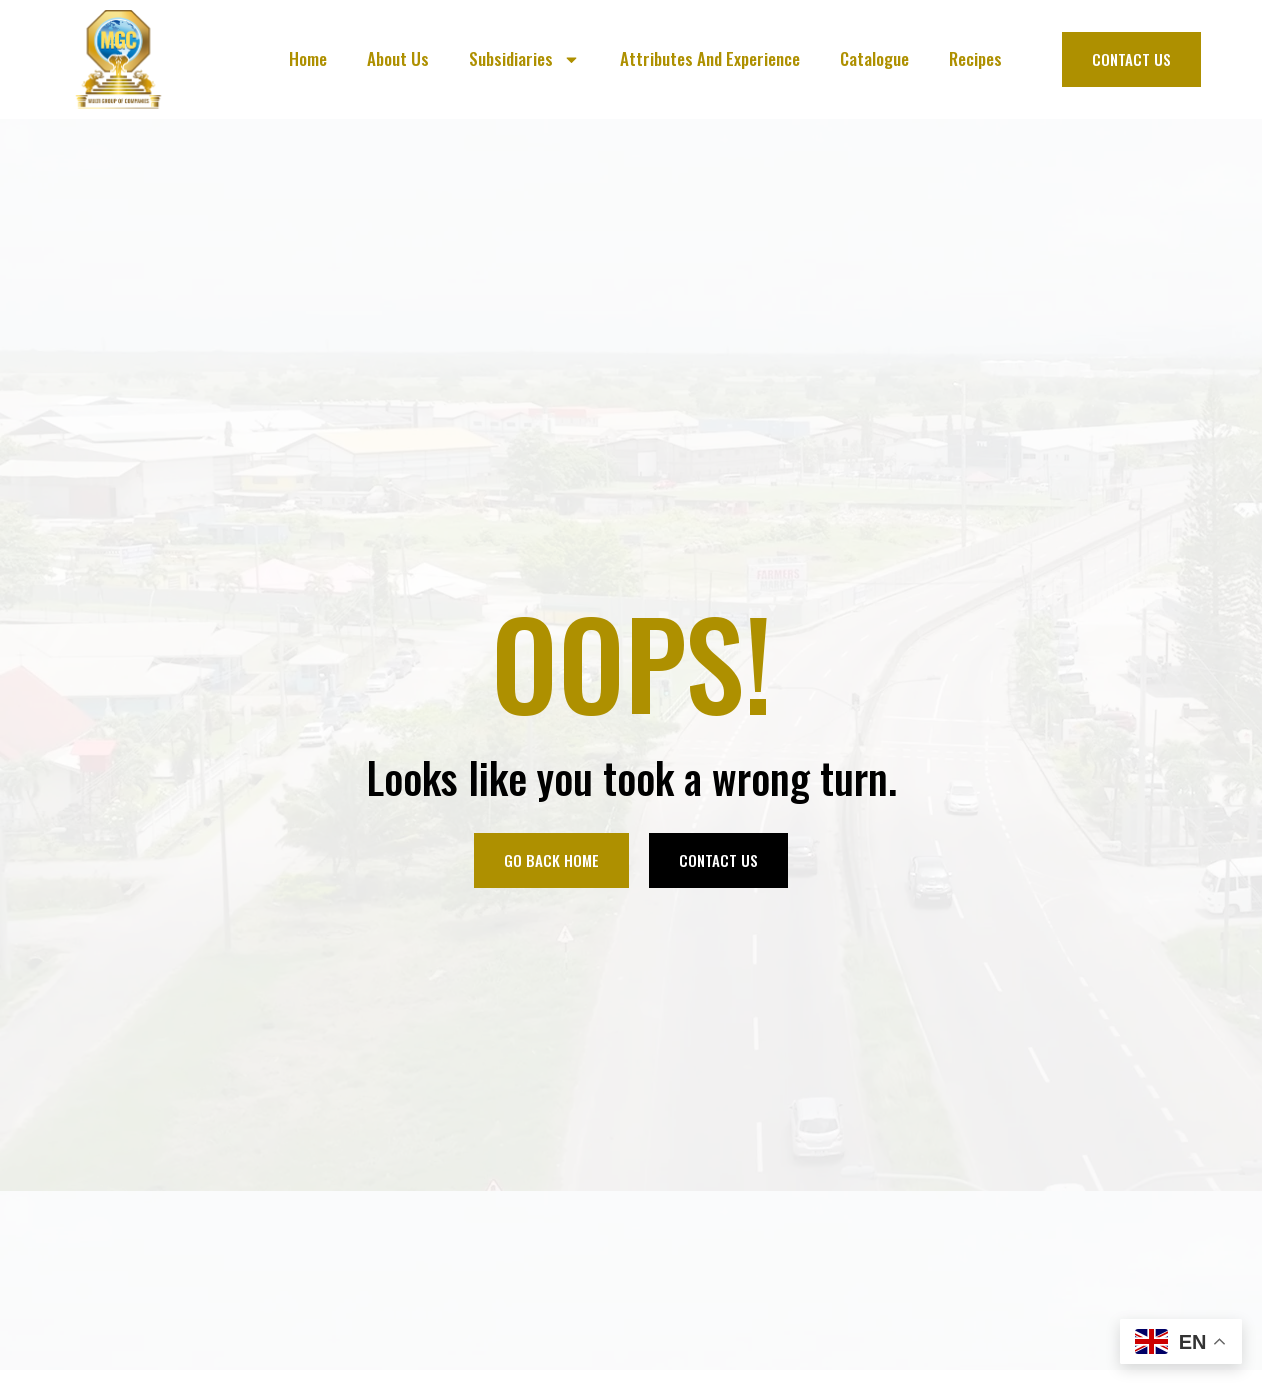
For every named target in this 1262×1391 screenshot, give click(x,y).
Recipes (975, 58)
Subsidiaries (524, 59)
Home (308, 58)
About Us (398, 58)
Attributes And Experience (710, 58)
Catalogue (874, 58)
